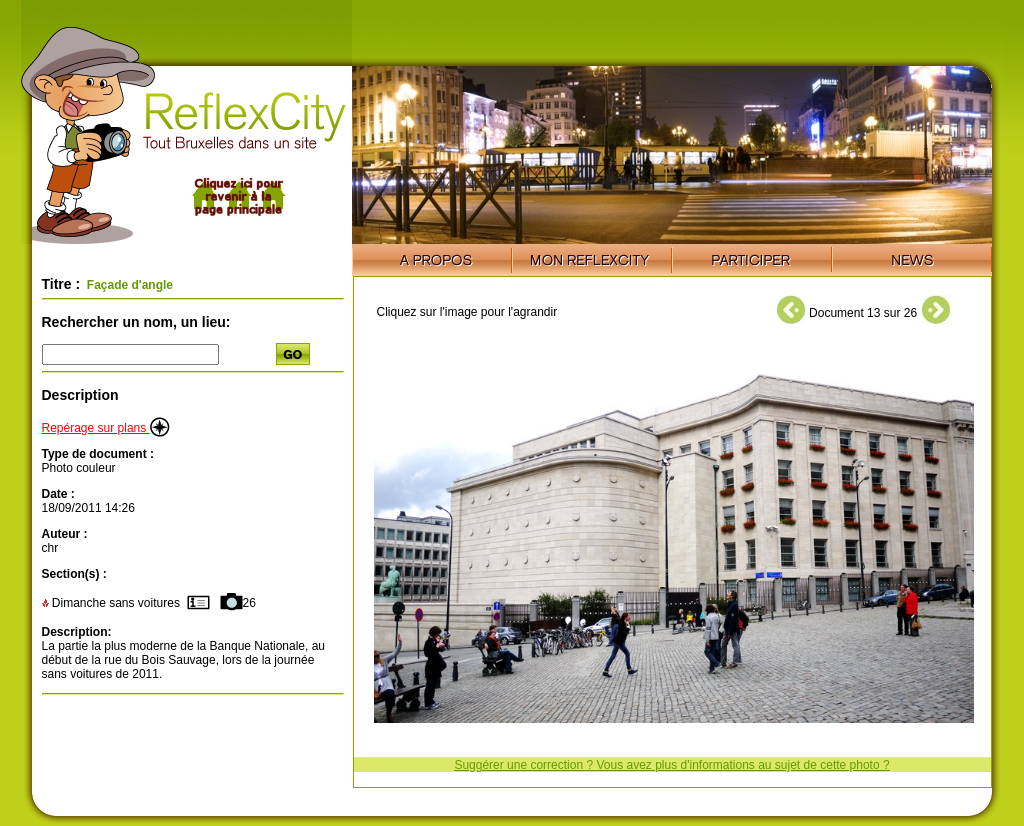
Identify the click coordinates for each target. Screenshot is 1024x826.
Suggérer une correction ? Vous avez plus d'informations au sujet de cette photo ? (671, 765)
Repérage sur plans (106, 428)
